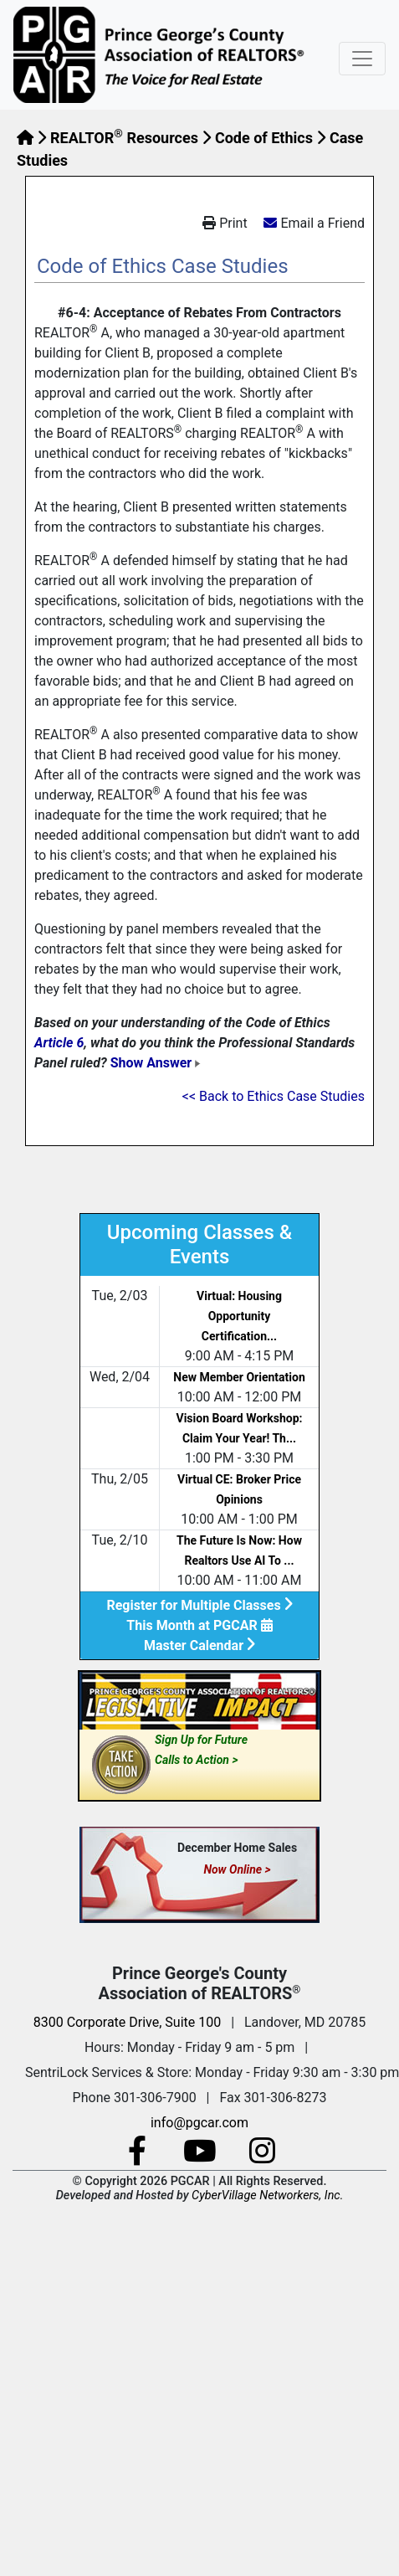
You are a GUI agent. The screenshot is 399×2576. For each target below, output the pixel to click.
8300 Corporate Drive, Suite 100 (127, 2022)
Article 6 (59, 1043)
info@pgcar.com (199, 2123)
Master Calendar (199, 1645)
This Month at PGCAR (199, 1625)
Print (224, 223)
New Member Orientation (239, 1377)
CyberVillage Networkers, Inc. (267, 2195)
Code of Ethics (264, 138)
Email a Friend (322, 223)
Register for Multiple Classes (199, 1605)
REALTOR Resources (124, 138)
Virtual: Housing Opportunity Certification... (239, 1316)
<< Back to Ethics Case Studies (273, 1096)
